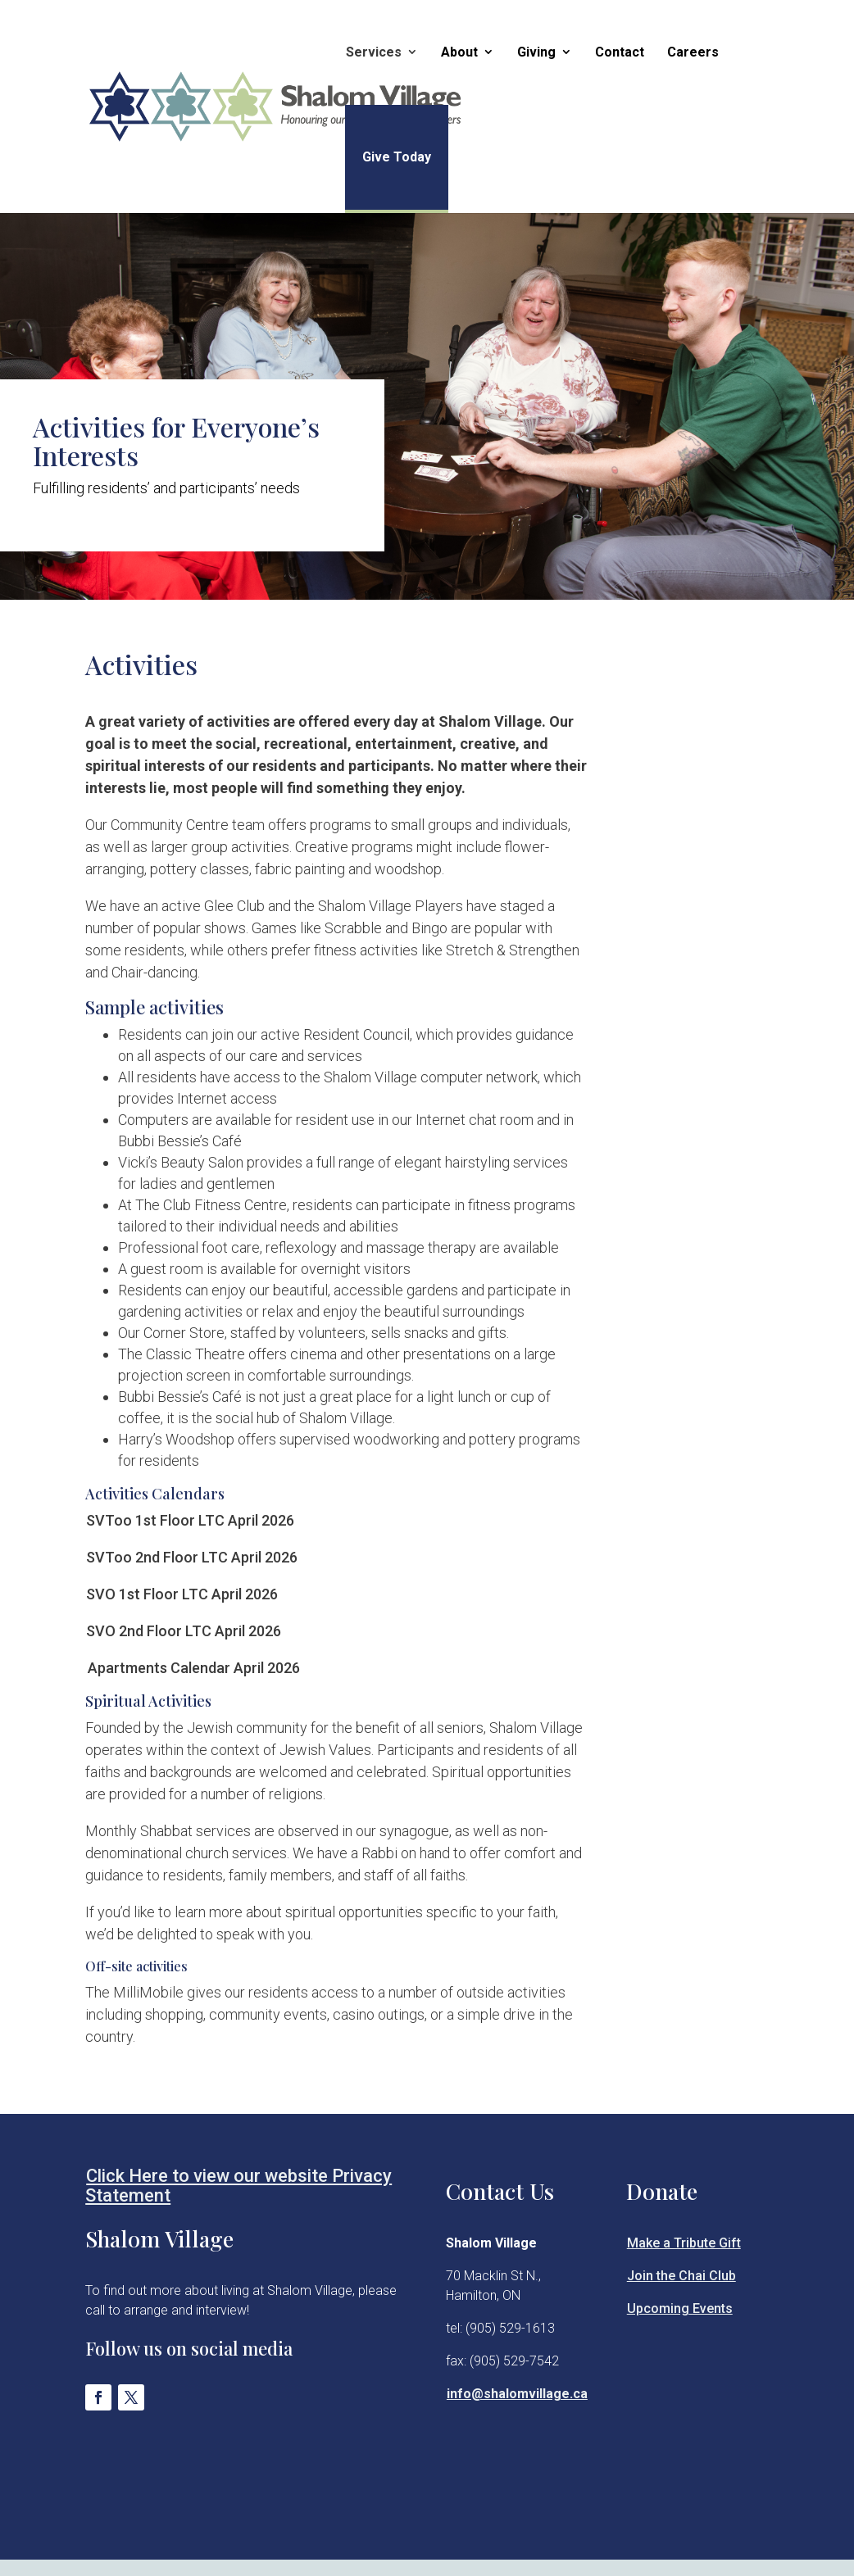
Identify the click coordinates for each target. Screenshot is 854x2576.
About (456, 52)
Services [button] (370, 52)
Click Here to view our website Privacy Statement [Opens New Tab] (238, 2186)
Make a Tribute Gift (684, 2243)
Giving (533, 52)
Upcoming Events (680, 2308)
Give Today (393, 157)
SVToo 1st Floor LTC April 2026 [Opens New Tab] (190, 1520)
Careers (689, 52)
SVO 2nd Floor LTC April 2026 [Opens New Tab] (183, 1630)
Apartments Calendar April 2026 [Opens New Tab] (194, 1667)
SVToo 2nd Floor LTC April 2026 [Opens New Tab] (192, 1557)
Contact (616, 52)
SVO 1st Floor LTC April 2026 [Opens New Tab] (182, 1594)
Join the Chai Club (681, 2275)
